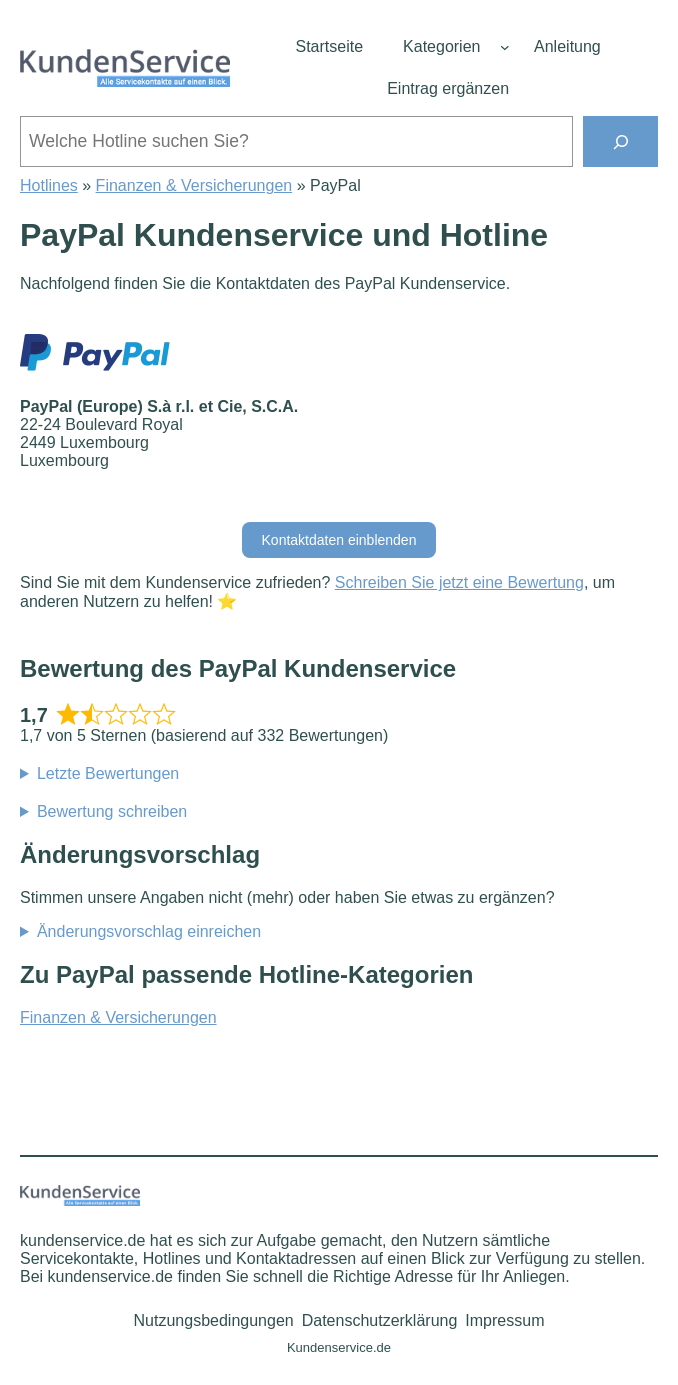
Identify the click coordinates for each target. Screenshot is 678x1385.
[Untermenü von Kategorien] (505, 47)
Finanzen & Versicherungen (194, 185)
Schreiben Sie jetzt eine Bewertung (459, 582)
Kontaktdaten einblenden (339, 540)
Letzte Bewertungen (108, 773)
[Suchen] (620, 141)
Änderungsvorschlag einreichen (149, 931)
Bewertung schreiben (112, 811)
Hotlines (49, 185)
